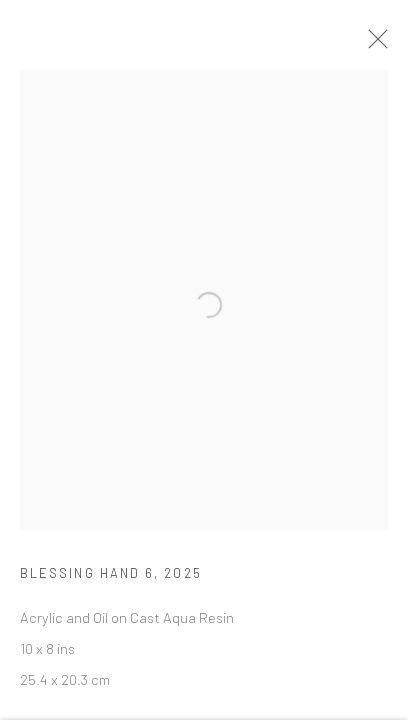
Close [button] (377, 45)
